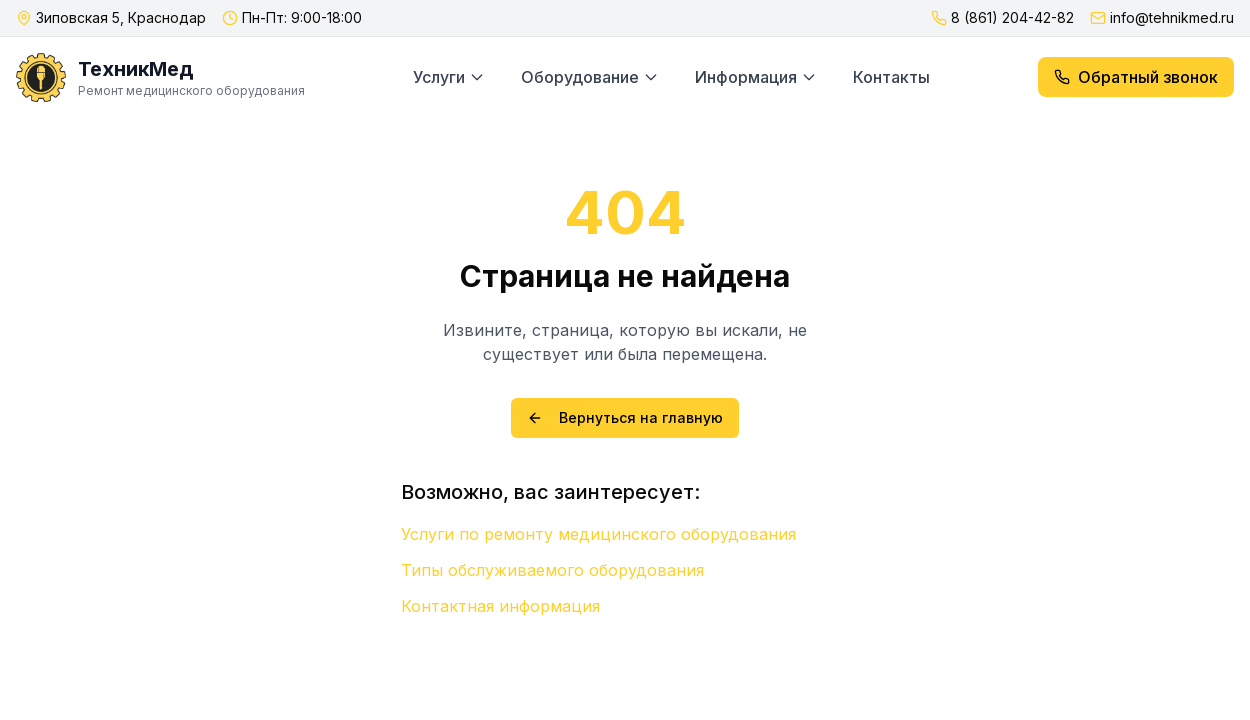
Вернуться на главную (625, 417)
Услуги (449, 77)
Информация (756, 77)
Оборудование (590, 77)
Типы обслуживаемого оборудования (552, 570)
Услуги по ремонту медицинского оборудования (598, 534)
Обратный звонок (1136, 77)
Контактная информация (500, 606)
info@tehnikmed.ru (1172, 17)
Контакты (891, 77)
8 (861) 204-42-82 (1012, 17)
